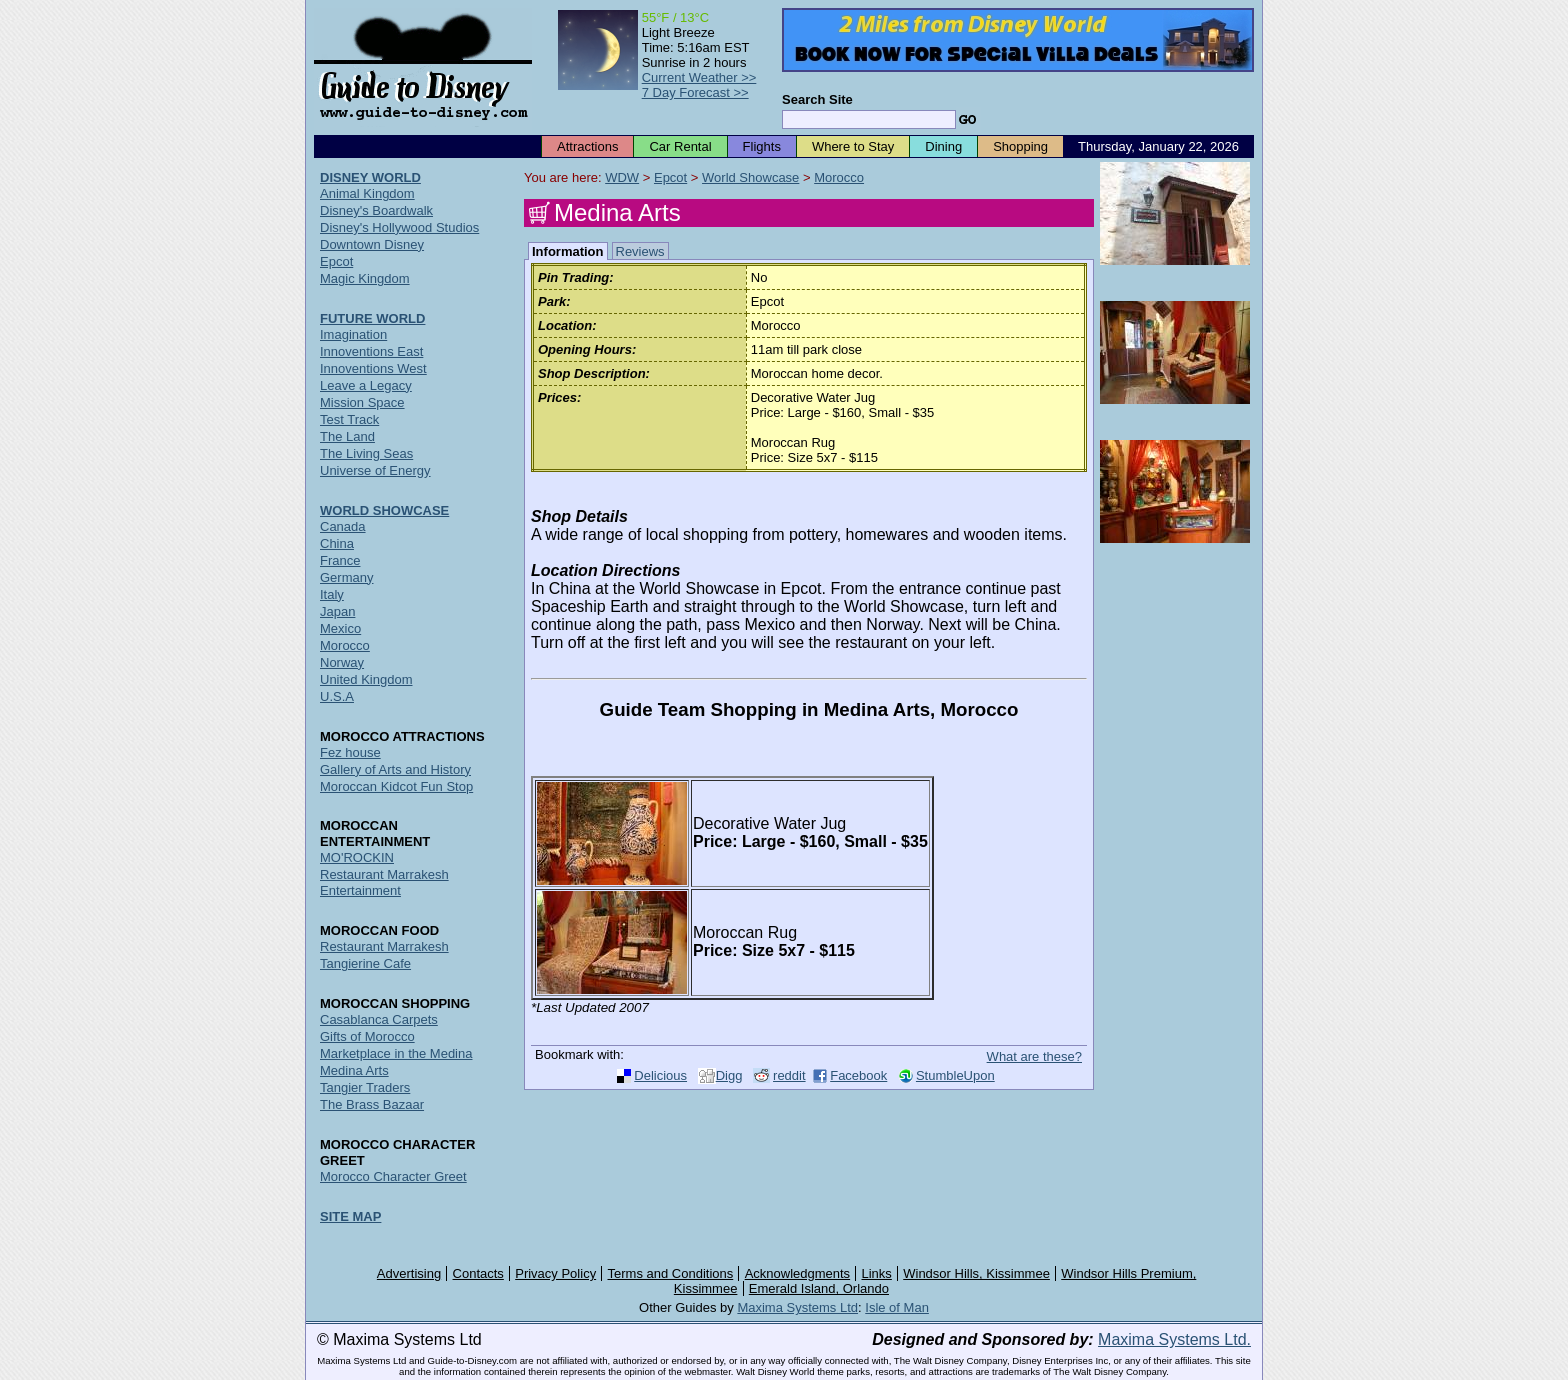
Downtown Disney (372, 244)
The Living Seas (366, 453)
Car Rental (680, 146)
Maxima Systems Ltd (797, 1307)
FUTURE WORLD (372, 318)
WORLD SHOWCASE (384, 510)
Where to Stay (853, 146)
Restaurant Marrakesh (384, 946)
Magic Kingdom (365, 278)
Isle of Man (897, 1307)
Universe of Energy (375, 470)
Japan (337, 611)
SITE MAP (350, 1216)
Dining (943, 146)
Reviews (640, 251)
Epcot (670, 177)
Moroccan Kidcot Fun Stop (396, 786)
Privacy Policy (555, 1273)
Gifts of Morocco (367, 1036)
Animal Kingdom (367, 193)
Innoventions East (371, 351)
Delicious (660, 1075)
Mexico (340, 628)
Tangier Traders (365, 1087)
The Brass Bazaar (372, 1104)
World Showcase (750, 177)
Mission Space (362, 402)
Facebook (858, 1075)
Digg (729, 1075)
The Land (347, 436)
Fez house (350, 752)
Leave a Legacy (366, 385)
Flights (762, 146)
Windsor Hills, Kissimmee (976, 1273)
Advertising (409, 1273)
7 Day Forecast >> (695, 92)
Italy (332, 594)
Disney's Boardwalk (376, 210)
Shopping (1020, 146)
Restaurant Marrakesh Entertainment (384, 882)
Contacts (478, 1273)
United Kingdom (366, 679)
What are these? (1034, 1056)
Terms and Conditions (671, 1273)
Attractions (587, 146)
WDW (622, 177)
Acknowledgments (798, 1273)
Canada (343, 526)
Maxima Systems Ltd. (1174, 1339)
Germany (346, 577)
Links (877, 1273)
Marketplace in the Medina (396, 1053)
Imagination (353, 334)
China (337, 543)
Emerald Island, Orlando (819, 1288)
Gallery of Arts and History (395, 769)
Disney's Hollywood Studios (399, 227)
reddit (789, 1075)
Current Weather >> (699, 77)
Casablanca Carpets (379, 1019)
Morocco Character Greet (393, 1176)
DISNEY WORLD (370, 177)
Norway (342, 662)
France (340, 560)
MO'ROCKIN (357, 857)
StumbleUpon (955, 1075)
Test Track (349, 419)
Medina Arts (354, 1070)
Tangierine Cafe (365, 963)
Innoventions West (373, 368)
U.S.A (337, 696)
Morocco (839, 177)
